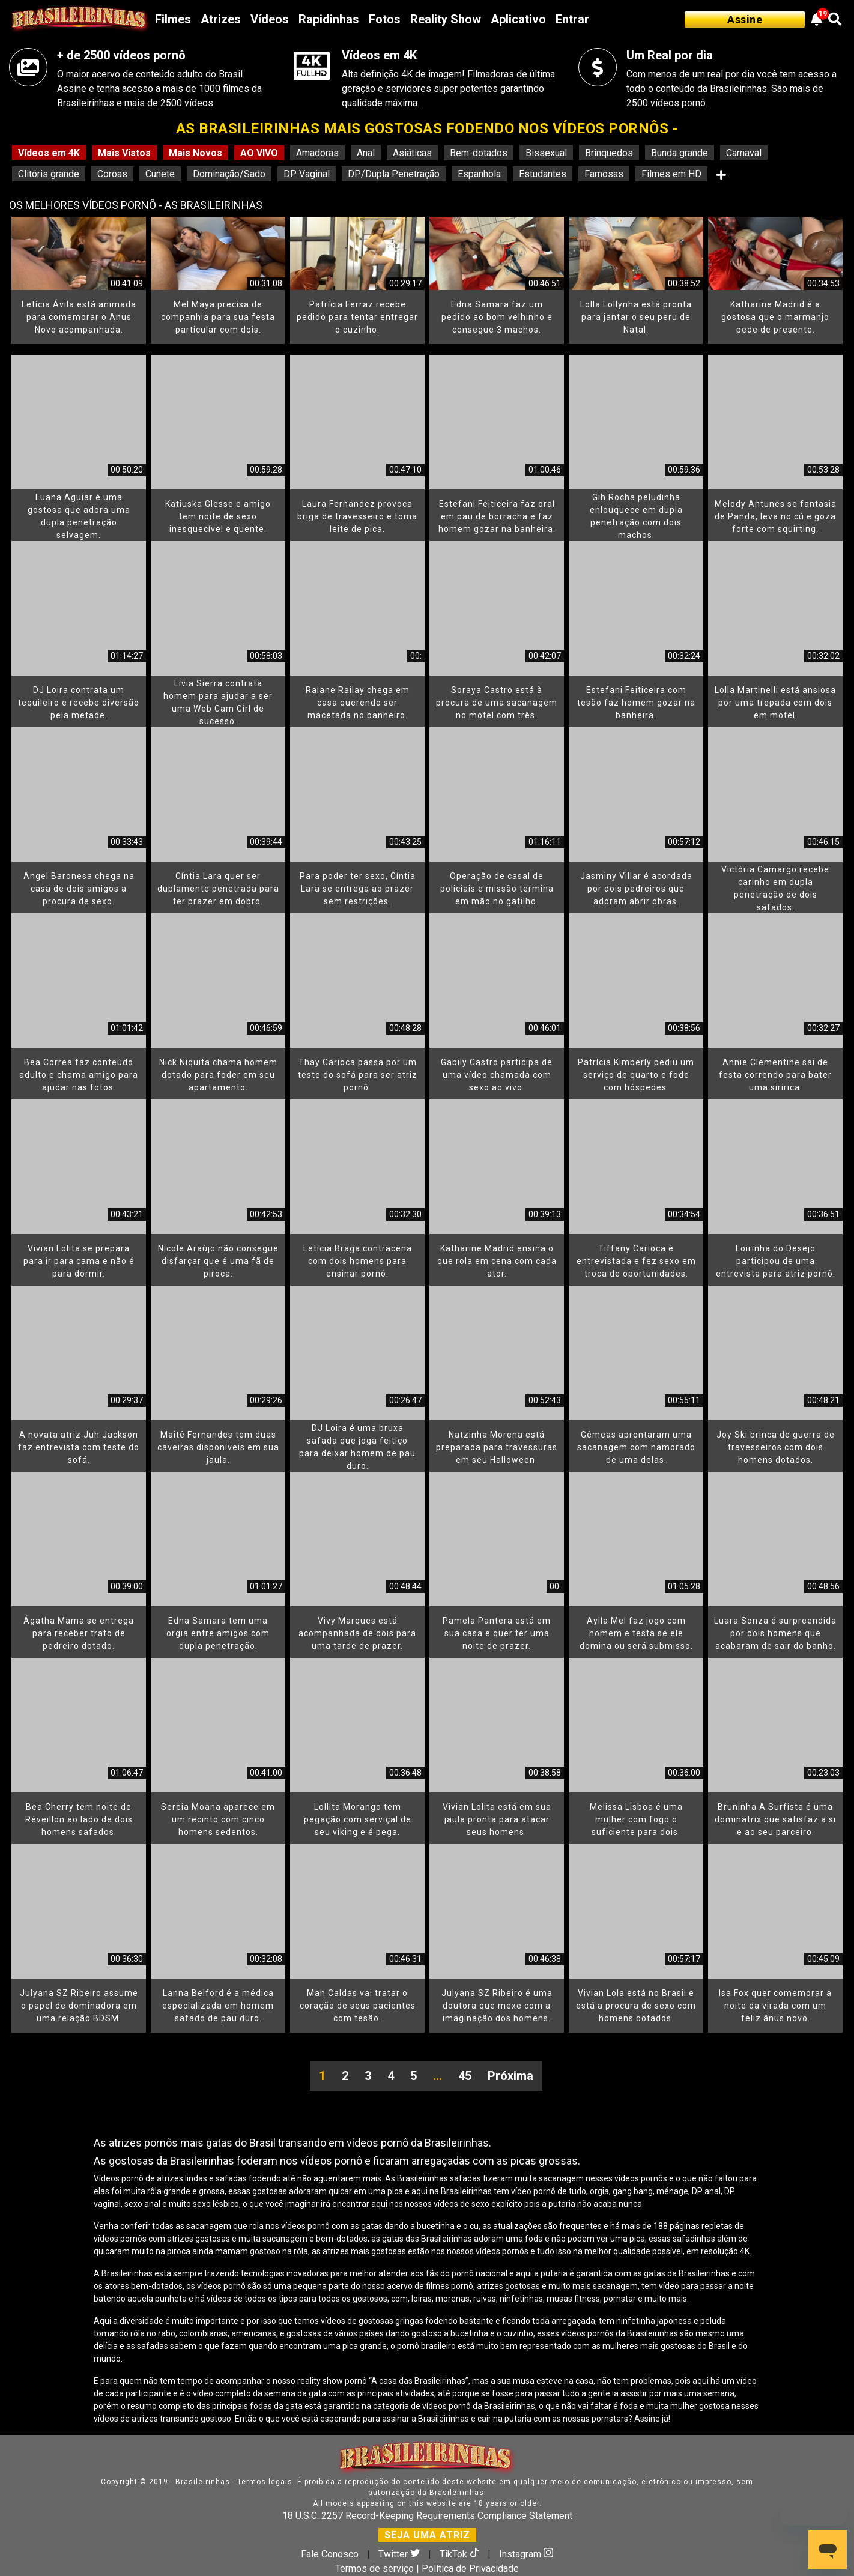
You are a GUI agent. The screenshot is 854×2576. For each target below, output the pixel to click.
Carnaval (744, 153)
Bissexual (546, 153)
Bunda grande (679, 153)
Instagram (526, 2554)
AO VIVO (259, 153)
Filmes (173, 19)
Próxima (510, 2076)
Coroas (112, 174)
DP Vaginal (306, 174)
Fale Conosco (330, 2554)
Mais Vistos (124, 153)
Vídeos (269, 19)
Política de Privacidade (470, 2568)
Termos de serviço (374, 2568)
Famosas (603, 174)
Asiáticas (412, 153)
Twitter (400, 2554)
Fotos (385, 19)
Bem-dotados (478, 153)
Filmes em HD (671, 174)
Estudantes (542, 174)
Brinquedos (609, 153)
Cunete (160, 174)
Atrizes (221, 19)
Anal (366, 153)
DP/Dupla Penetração (394, 174)
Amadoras (317, 153)
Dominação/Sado (229, 174)
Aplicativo (518, 19)
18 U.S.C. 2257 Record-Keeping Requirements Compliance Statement (427, 2515)
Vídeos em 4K (49, 153)
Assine (744, 19)
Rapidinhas (328, 19)
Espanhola (479, 174)
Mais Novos (195, 153)
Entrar (572, 19)
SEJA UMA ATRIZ (427, 2535)
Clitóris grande (48, 174)
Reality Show (445, 19)
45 (464, 2076)
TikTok (461, 2554)
